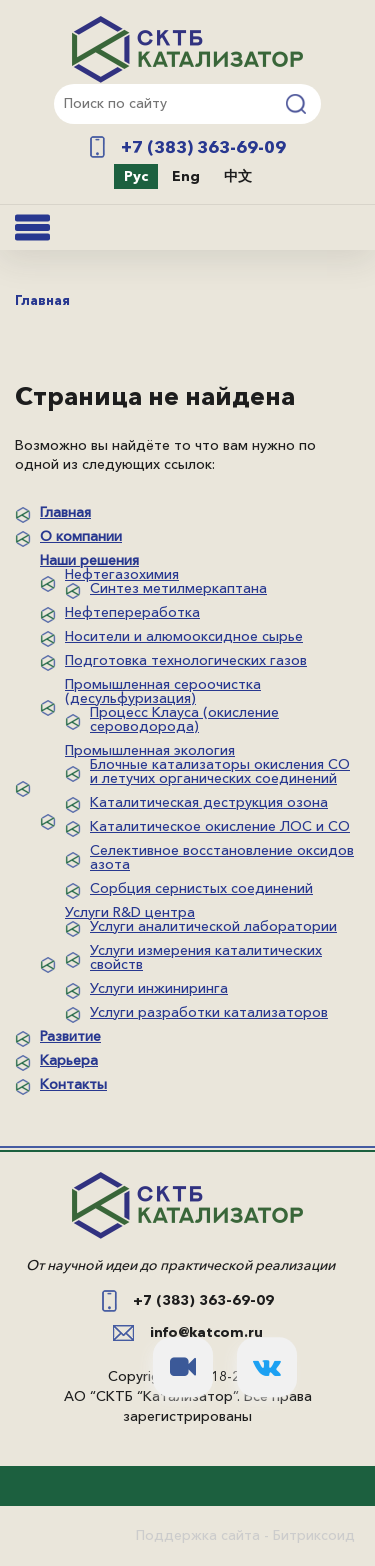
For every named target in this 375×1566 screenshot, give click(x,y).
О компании (81, 536)
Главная (65, 512)
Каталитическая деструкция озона (209, 802)
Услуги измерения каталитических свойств (206, 957)
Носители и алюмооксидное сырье (184, 636)
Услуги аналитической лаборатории (213, 926)
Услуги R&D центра (130, 912)
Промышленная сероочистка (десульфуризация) (163, 691)
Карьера (69, 1060)
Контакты (73, 1084)
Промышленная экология (150, 750)
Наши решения (89, 560)
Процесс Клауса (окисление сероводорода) (184, 719)
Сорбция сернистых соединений (201, 888)
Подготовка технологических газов (186, 660)
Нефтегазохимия (122, 574)
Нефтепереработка (132, 612)
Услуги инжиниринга (159, 988)
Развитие (70, 1036)
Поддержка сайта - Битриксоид (245, 1535)
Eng (186, 176)
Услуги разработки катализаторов (209, 1012)
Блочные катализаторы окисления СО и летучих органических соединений (220, 771)
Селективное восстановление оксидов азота (222, 857)
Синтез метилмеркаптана (178, 588)
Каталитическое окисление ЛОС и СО (220, 826)
